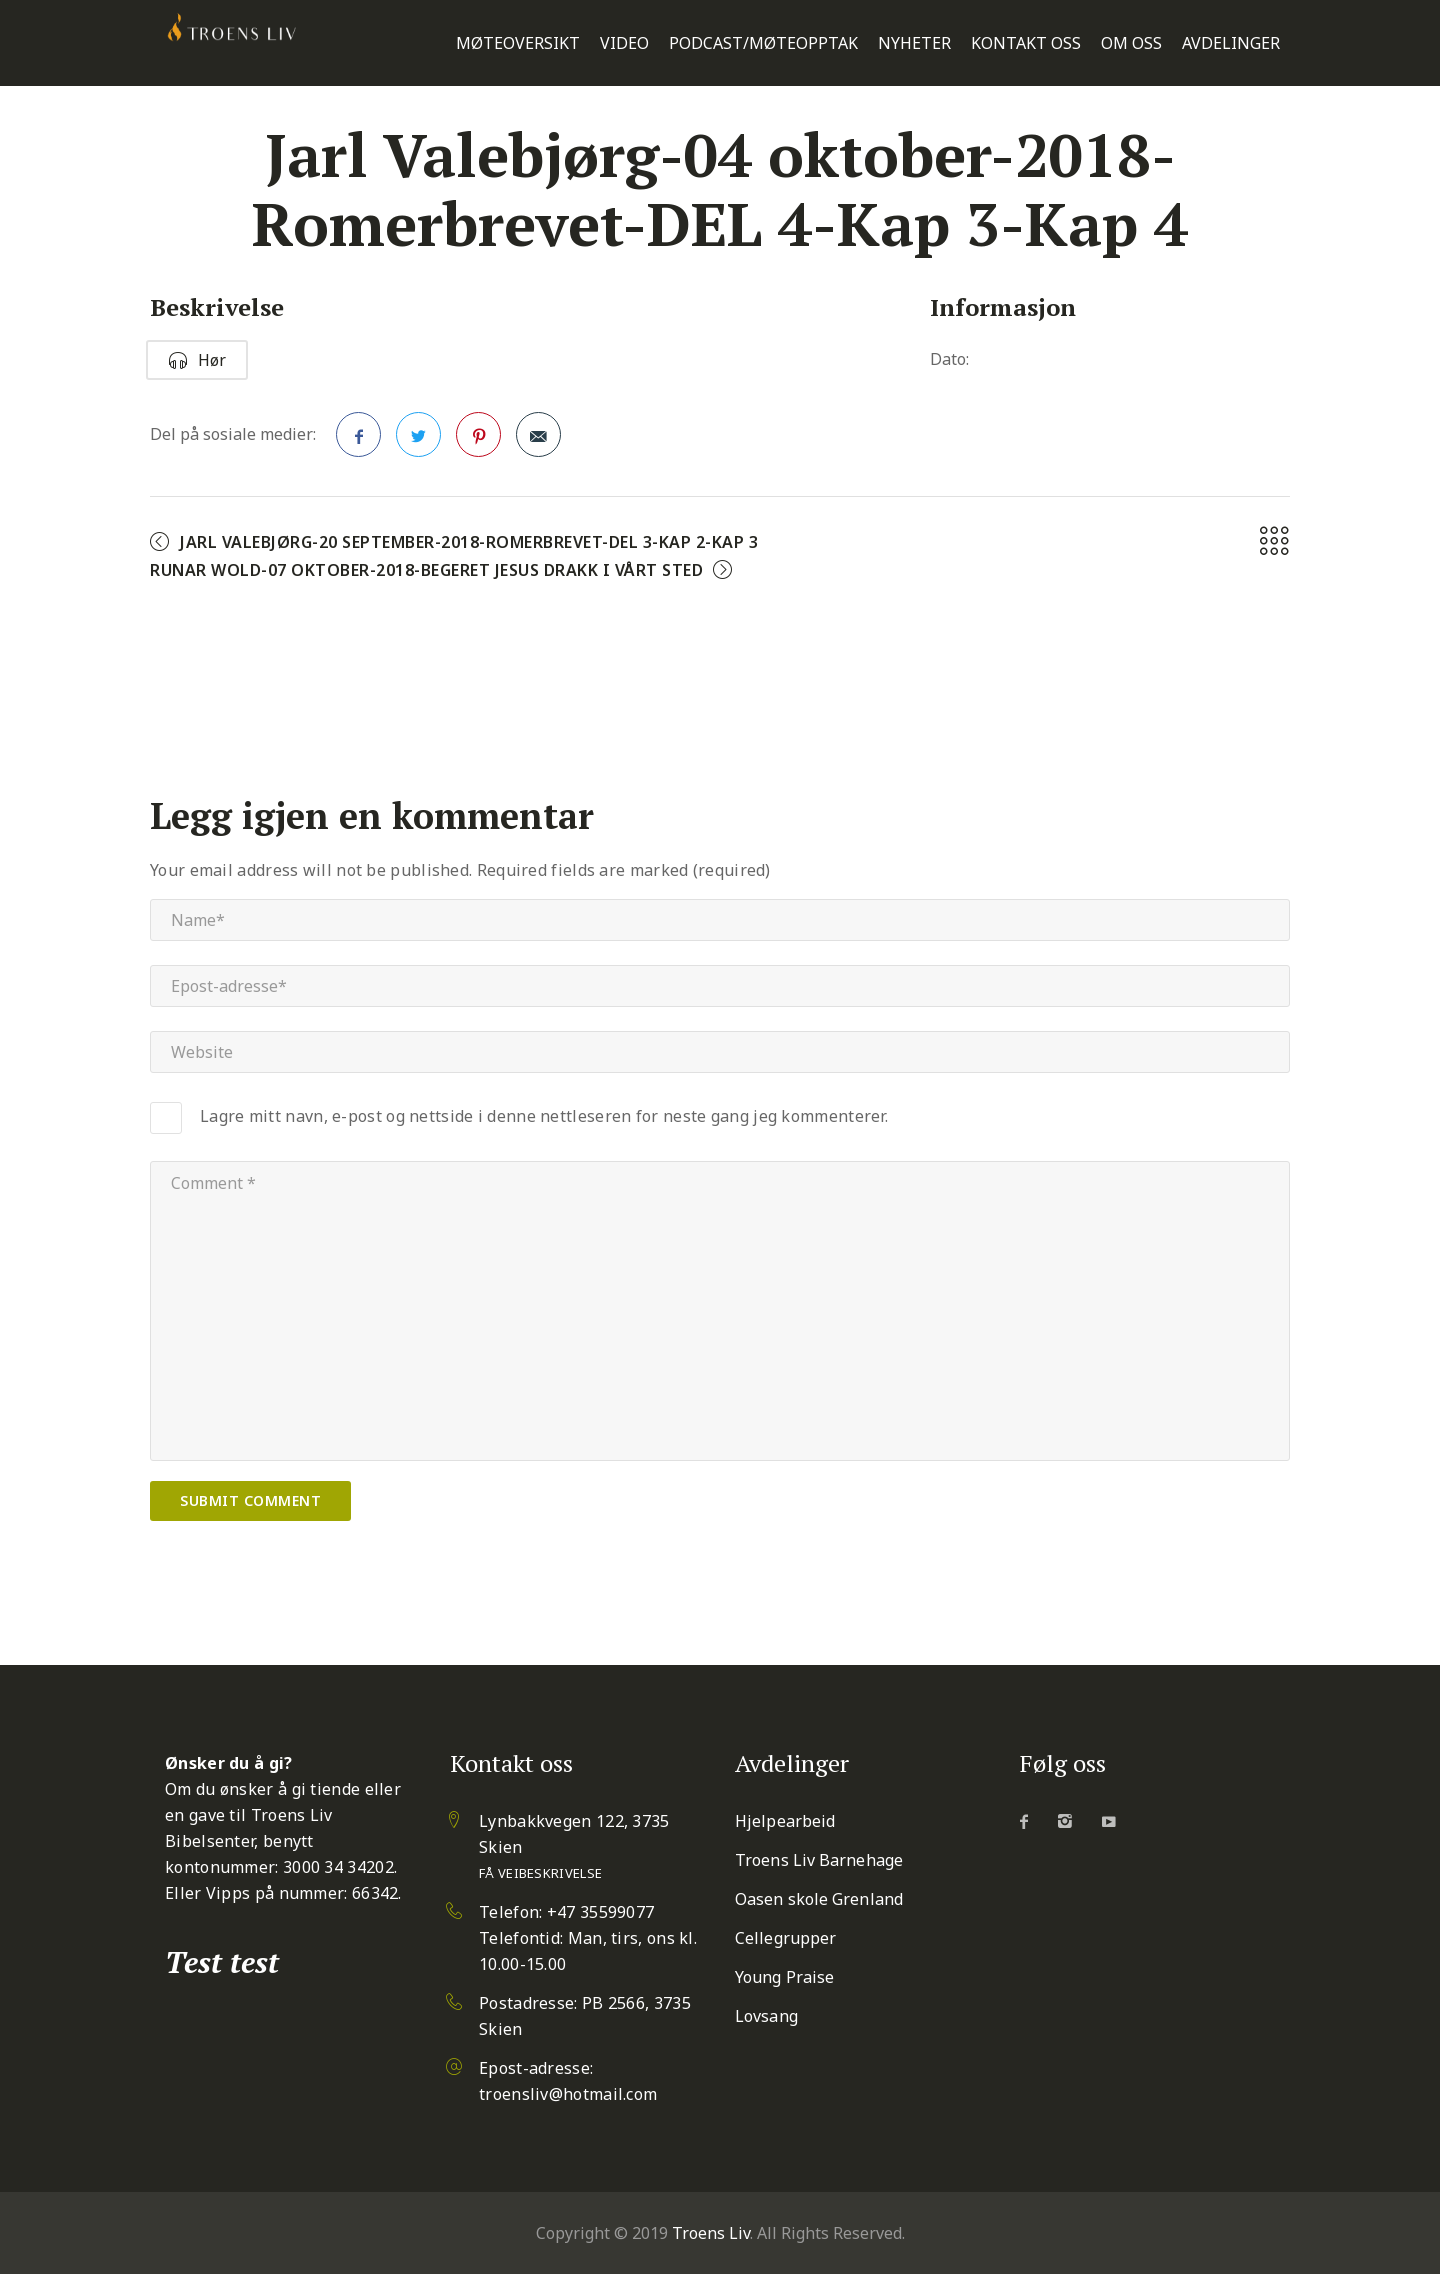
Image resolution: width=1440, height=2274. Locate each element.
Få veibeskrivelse (540, 1873)
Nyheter (914, 43)
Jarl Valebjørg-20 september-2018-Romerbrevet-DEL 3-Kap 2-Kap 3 (469, 542)
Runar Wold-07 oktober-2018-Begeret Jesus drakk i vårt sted (426, 570)
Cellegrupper (785, 1938)
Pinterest (479, 441)
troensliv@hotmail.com (568, 2094)
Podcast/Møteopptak (763, 43)
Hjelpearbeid (785, 1821)
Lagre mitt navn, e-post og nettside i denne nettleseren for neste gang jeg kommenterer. (544, 1116)
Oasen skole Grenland (819, 1899)
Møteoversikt (518, 43)
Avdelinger (1231, 43)
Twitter (419, 441)
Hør (197, 360)
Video (624, 43)
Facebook (359, 441)
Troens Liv (711, 2233)
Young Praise (784, 1977)
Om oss (1131, 43)
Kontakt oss (1026, 43)
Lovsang (766, 2016)
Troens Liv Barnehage (819, 1860)
